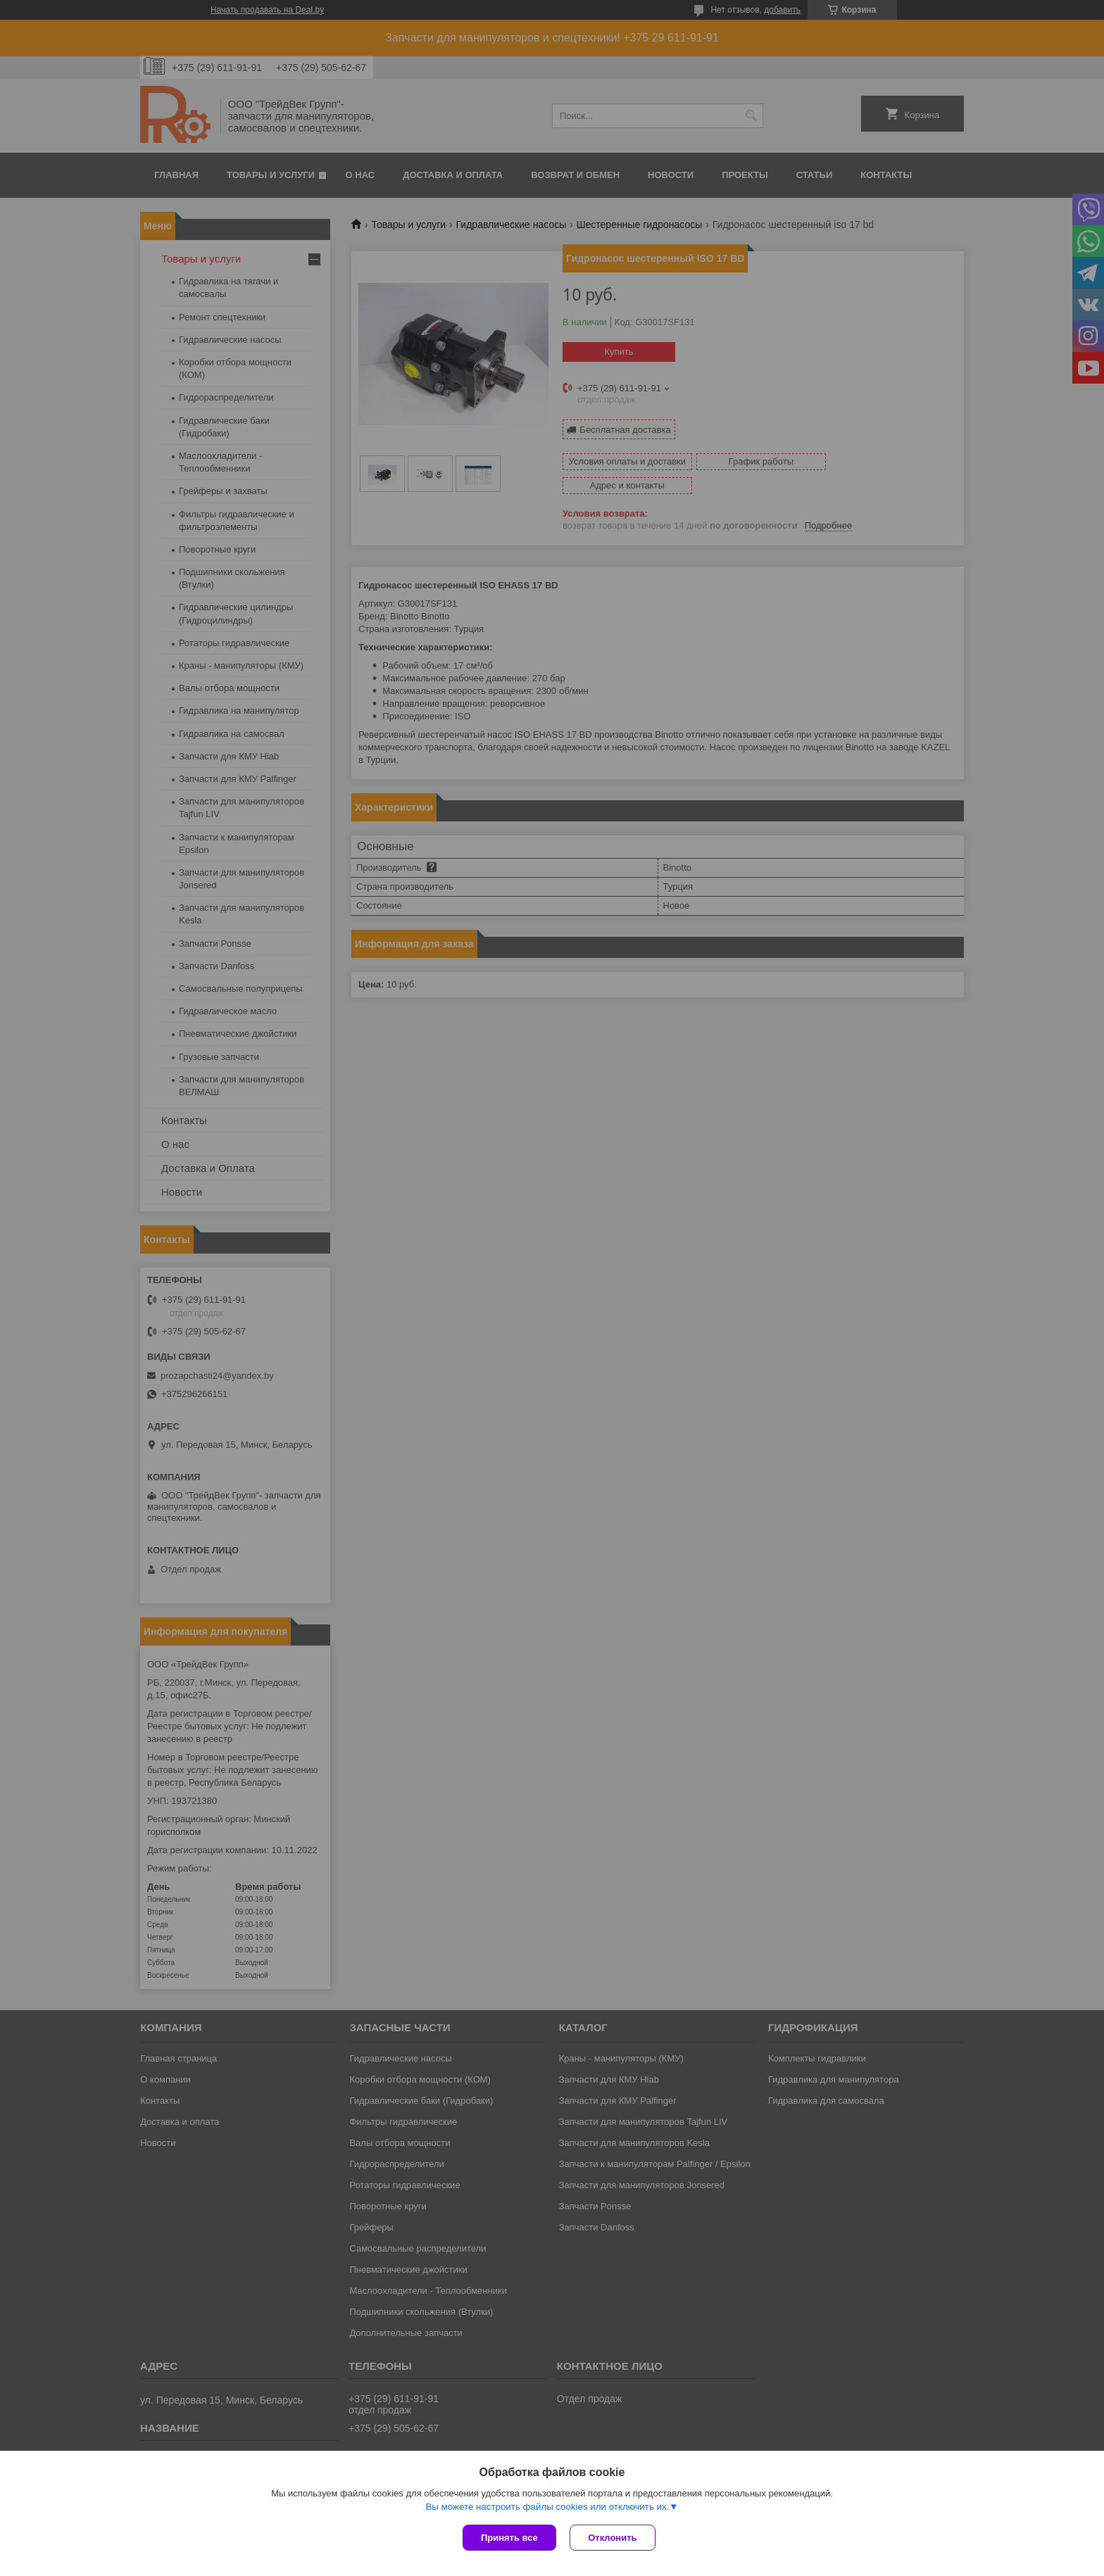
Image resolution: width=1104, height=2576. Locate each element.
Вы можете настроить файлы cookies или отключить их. (547, 2506)
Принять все (509, 2537)
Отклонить (613, 2537)
